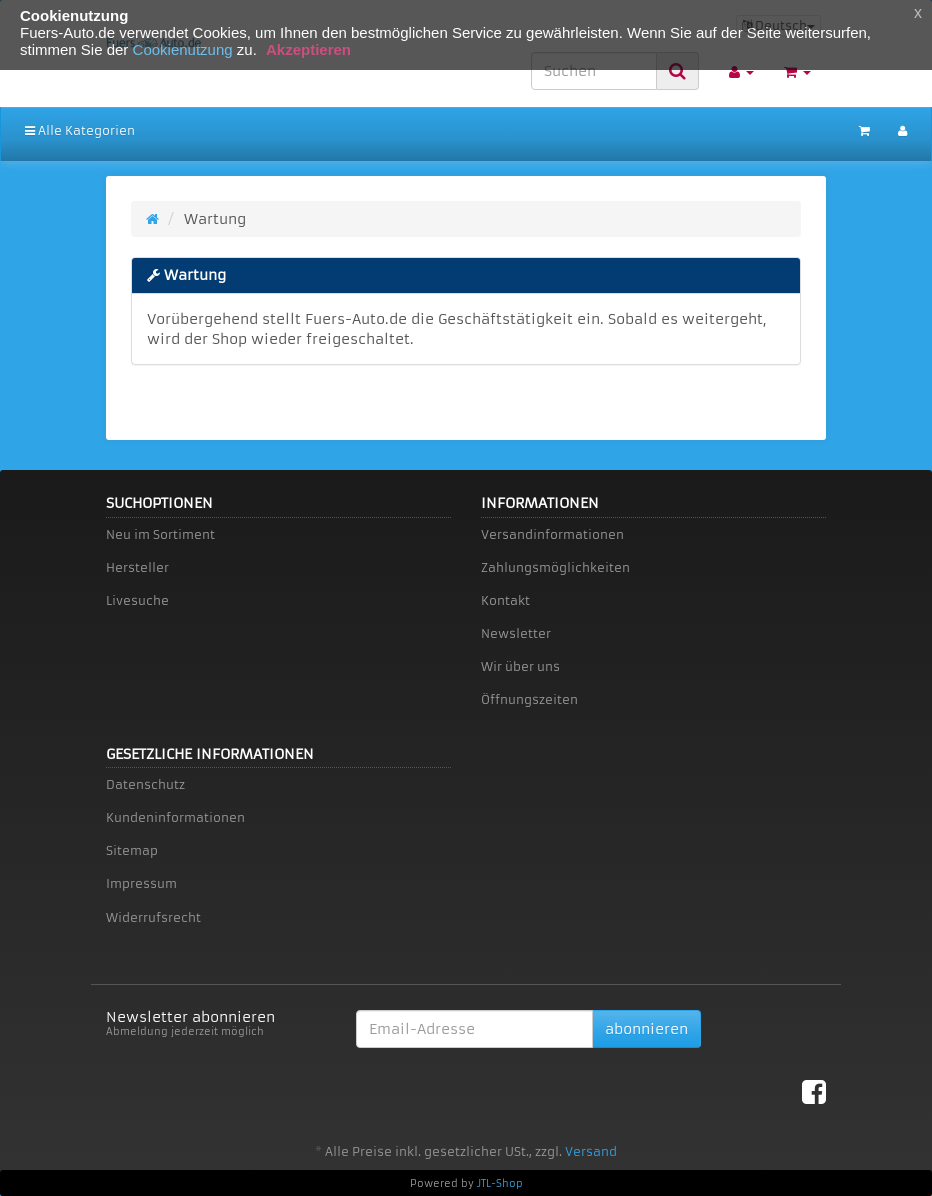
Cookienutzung (183, 49)
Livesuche (137, 600)
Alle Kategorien (80, 130)
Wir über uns (520, 666)
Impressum (141, 883)
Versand (591, 1151)
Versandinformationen (552, 534)
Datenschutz (145, 784)
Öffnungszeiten (529, 699)
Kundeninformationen (175, 817)
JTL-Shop (500, 1183)
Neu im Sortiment (160, 534)
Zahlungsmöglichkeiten (555, 567)
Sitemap (132, 850)
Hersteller (137, 567)
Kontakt (505, 600)
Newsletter (516, 633)
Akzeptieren (308, 49)
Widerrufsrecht (153, 917)
